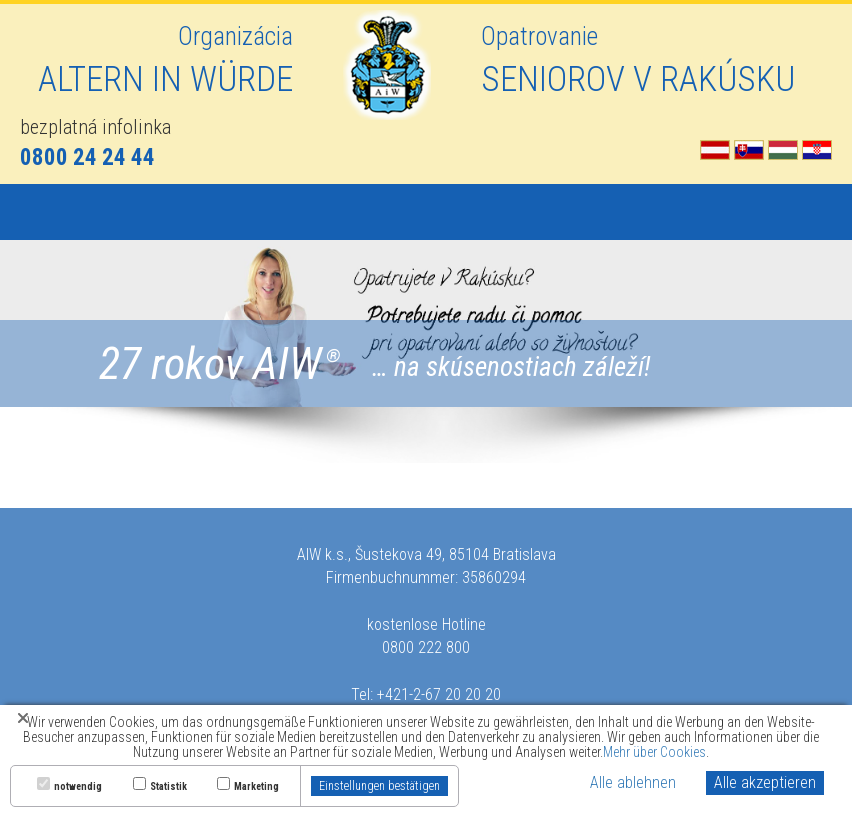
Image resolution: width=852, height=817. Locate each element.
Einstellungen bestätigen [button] (379, 786)
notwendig (78, 787)
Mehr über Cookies (654, 752)
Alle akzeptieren (765, 782)
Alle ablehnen (633, 782)
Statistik (168, 787)
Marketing (256, 787)
